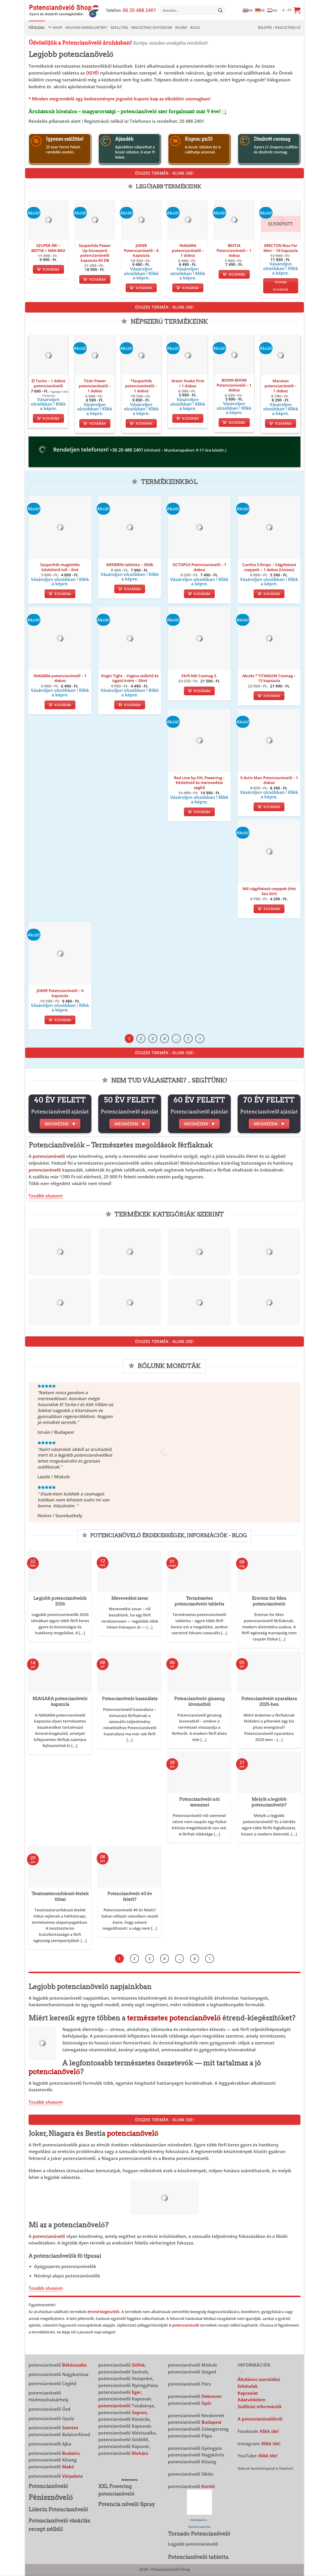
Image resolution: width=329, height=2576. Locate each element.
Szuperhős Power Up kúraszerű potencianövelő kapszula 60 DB (95, 253)
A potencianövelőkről (260, 2419)
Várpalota (72, 2476)
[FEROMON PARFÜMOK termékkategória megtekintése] (60, 1302)
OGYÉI (92, 73)
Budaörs (71, 2453)
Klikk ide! (269, 2431)
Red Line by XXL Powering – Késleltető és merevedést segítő (199, 782)
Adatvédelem (251, 2400)
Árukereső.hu (130, 2479)
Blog (195, 27)
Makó (68, 2466)
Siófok (138, 2365)
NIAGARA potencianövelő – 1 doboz (188, 250)
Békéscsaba (74, 2365)
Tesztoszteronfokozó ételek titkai (60, 1896)
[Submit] (220, 10)
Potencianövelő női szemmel (199, 1802)
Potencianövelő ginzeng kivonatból (199, 1701)
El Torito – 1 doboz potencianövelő (48, 383)
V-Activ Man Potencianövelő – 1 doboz (269, 780)
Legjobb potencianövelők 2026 (60, 1601)
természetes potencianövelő (174, 2018)
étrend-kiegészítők (103, 2311)
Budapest (212, 2422)
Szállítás (119, 27)
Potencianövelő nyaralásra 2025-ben (269, 1701)
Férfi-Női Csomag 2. (199, 675)
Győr (207, 2403)
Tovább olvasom (46, 1195)
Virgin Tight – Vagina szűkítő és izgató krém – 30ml (130, 678)
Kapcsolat (248, 2393)
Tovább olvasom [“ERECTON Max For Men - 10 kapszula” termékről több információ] (280, 286)
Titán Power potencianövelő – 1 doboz (95, 385)
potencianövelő (49, 1156)
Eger (136, 2392)
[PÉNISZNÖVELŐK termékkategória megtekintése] (199, 1251)
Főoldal (37, 27)
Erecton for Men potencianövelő (269, 1601)
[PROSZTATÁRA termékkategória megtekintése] (269, 1302)
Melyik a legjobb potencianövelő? (269, 1802)
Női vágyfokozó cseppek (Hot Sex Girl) (269, 891)
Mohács (140, 2453)
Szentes (70, 2428)
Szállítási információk (260, 2406)
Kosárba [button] (51, 269)
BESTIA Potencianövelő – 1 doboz (234, 250)
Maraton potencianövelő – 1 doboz (281, 385)
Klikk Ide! (270, 2443)
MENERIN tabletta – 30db (129, 564)
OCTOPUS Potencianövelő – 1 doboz (199, 567)
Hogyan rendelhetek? (86, 27)
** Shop (55, 27)
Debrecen (212, 2396)
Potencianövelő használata (130, 1698)
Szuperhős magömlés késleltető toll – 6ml (60, 567)
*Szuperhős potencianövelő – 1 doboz (141, 385)
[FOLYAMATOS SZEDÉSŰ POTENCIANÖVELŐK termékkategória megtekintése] (129, 1251)
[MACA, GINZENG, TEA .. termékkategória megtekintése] (199, 1302)
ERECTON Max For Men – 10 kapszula (280, 248)
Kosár (181, 27)
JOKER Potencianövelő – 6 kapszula (141, 250)
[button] (291, 10)
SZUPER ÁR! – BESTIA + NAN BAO (48, 248)
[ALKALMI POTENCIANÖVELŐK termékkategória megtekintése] (60, 1251)
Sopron (139, 2412)
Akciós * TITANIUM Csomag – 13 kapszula (269, 678)
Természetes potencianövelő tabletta (199, 1601)
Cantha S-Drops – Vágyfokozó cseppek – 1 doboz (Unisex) (269, 567)
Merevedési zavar (129, 1598)
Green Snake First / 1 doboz (187, 383)
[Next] (199, 1038)
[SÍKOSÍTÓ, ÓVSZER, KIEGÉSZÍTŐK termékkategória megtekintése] (269, 1251)
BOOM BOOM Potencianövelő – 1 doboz (234, 385)
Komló (208, 2486)
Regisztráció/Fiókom (151, 27)
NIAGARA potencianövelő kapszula (60, 1701)
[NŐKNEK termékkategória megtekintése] (129, 1302)
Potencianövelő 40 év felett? (129, 1896)
